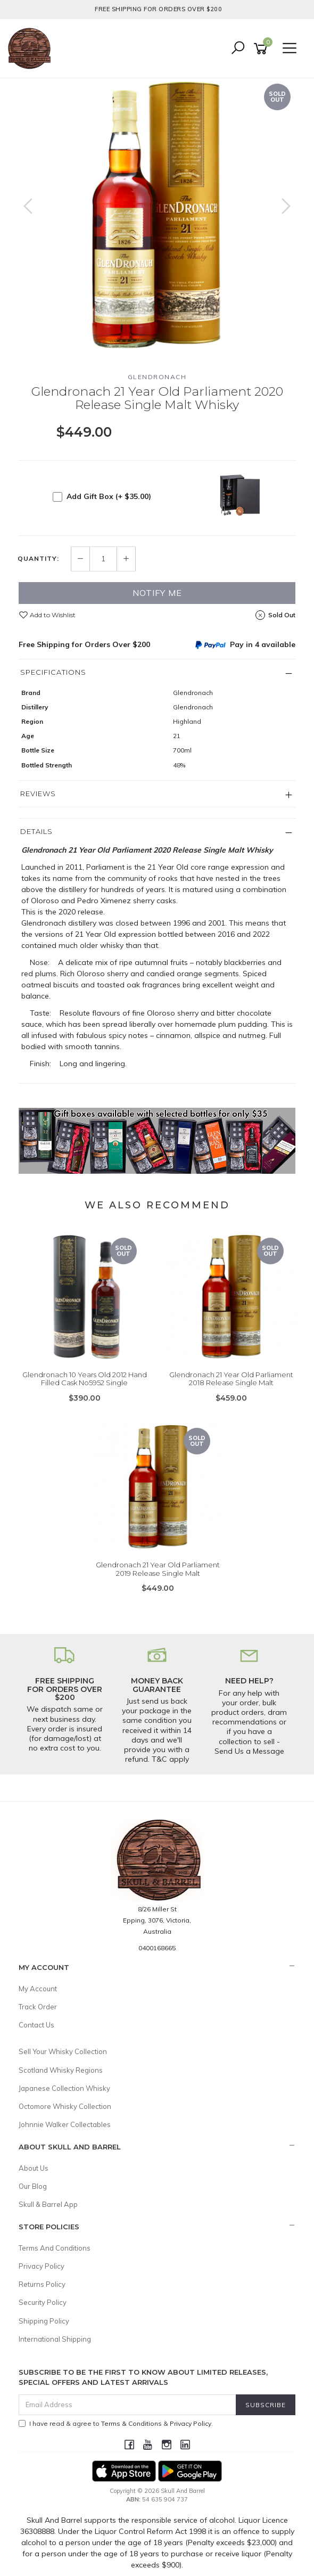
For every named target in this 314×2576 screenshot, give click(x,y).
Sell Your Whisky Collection (63, 2051)
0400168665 (157, 1948)
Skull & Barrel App (48, 2204)
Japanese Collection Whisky (64, 2088)
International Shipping (55, 2339)
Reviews (38, 793)
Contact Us (36, 2025)
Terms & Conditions (131, 2423)
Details (36, 831)
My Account (38, 1988)
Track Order (38, 2006)
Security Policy (43, 2302)
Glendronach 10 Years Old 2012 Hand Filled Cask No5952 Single (84, 1378)
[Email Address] (127, 2404)
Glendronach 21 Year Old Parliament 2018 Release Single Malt (231, 1378)
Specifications (53, 672)
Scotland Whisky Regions (61, 2070)
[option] (157, 216)
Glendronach (157, 377)
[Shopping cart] (262, 49)
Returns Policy (42, 2284)
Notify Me (157, 592)
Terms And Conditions (54, 2248)
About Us (33, 2168)
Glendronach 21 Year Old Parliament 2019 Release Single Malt (158, 1568)
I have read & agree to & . (116, 2423)
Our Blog (33, 2186)
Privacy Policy (41, 2266)
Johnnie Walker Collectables (65, 2124)
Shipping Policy (44, 2321)
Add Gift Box (109, 496)
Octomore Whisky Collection (65, 2106)
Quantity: (38, 558)
